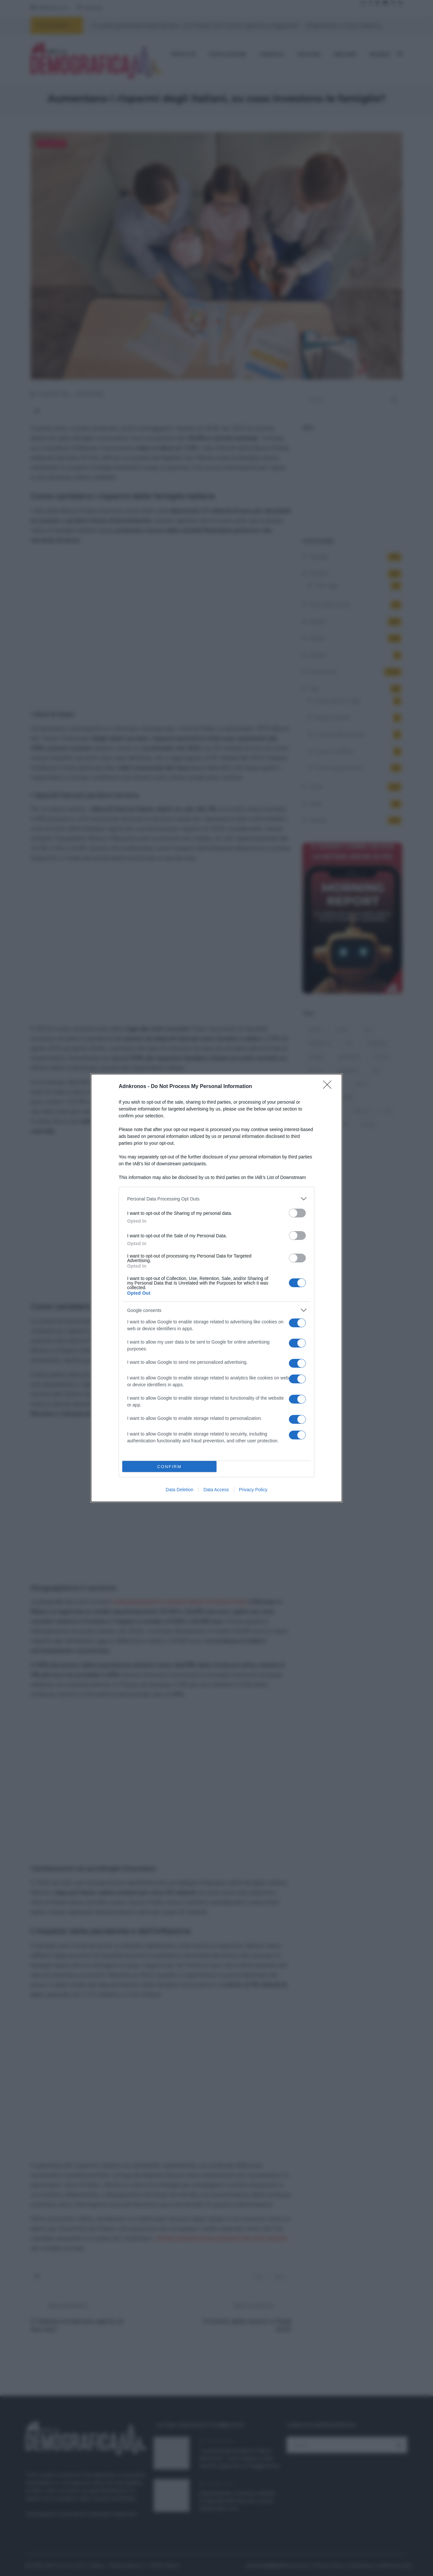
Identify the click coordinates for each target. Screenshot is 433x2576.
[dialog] (216, 1288)
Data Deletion (179, 1489)
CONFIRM (169, 1466)
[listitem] (216, 1198)
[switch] (297, 1213)
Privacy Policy (253, 1489)
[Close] (329, 1087)
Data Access (216, 1489)
